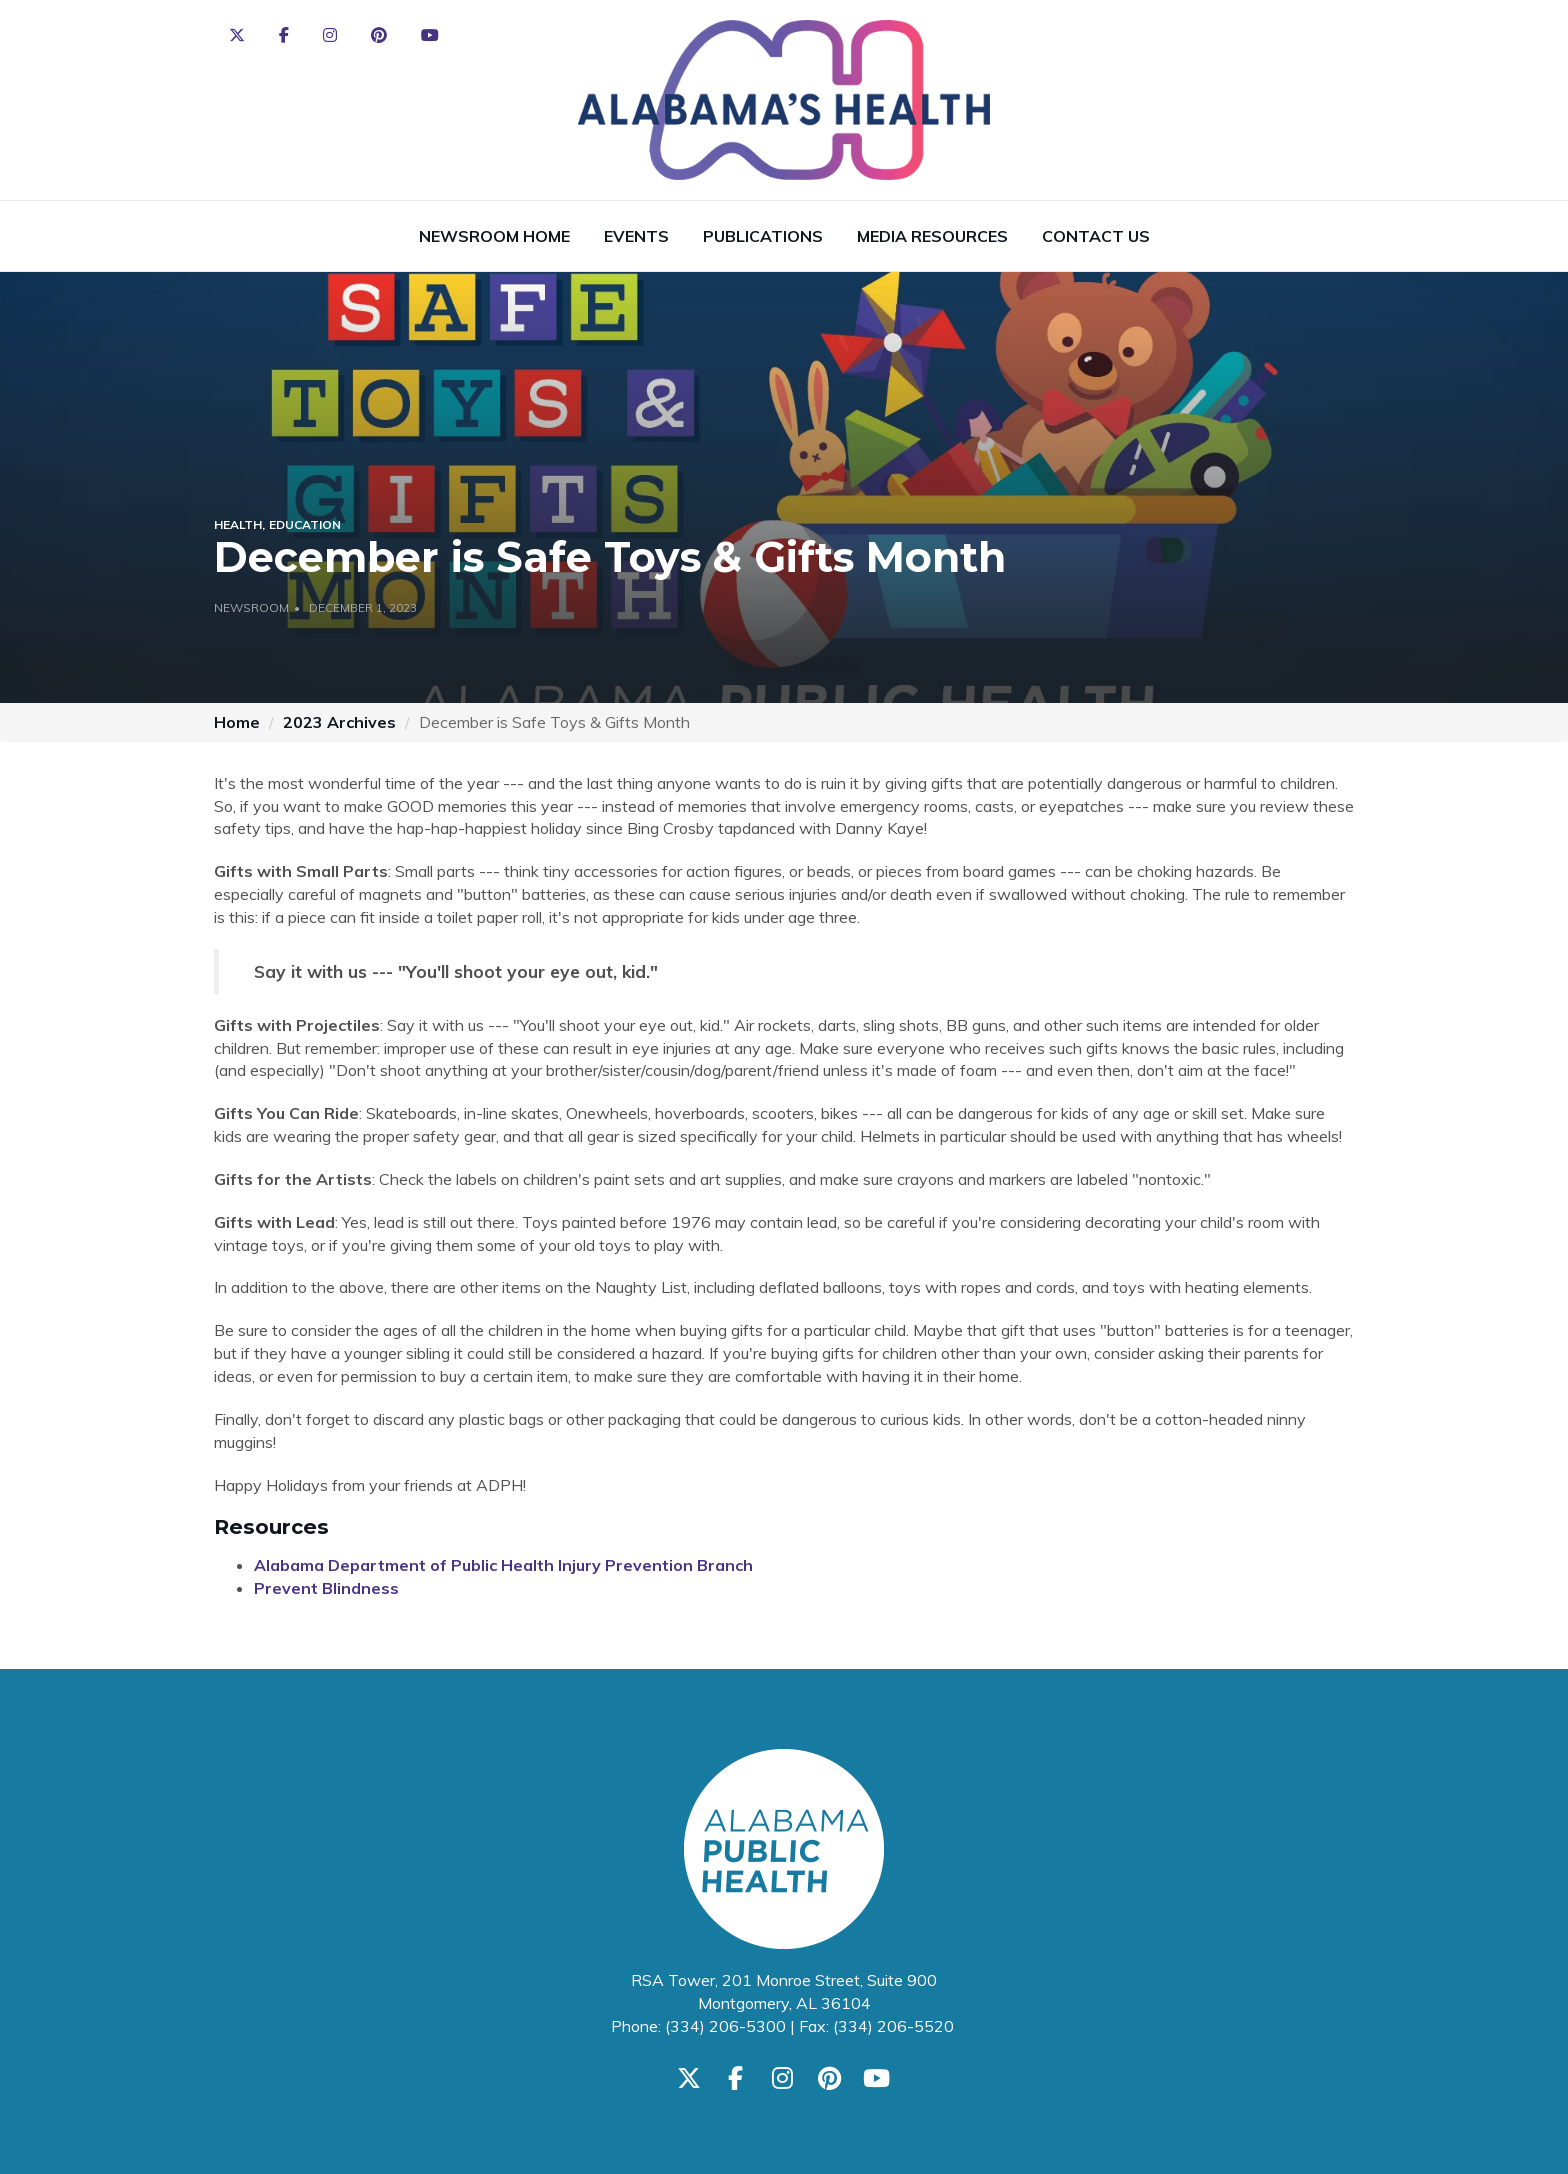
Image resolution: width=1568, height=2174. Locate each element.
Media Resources (932, 236)
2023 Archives (339, 722)
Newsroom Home (494, 236)
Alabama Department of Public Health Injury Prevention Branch (503, 1565)
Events (636, 236)
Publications (763, 236)
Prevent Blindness (326, 1588)
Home (237, 722)
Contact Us (1096, 236)
